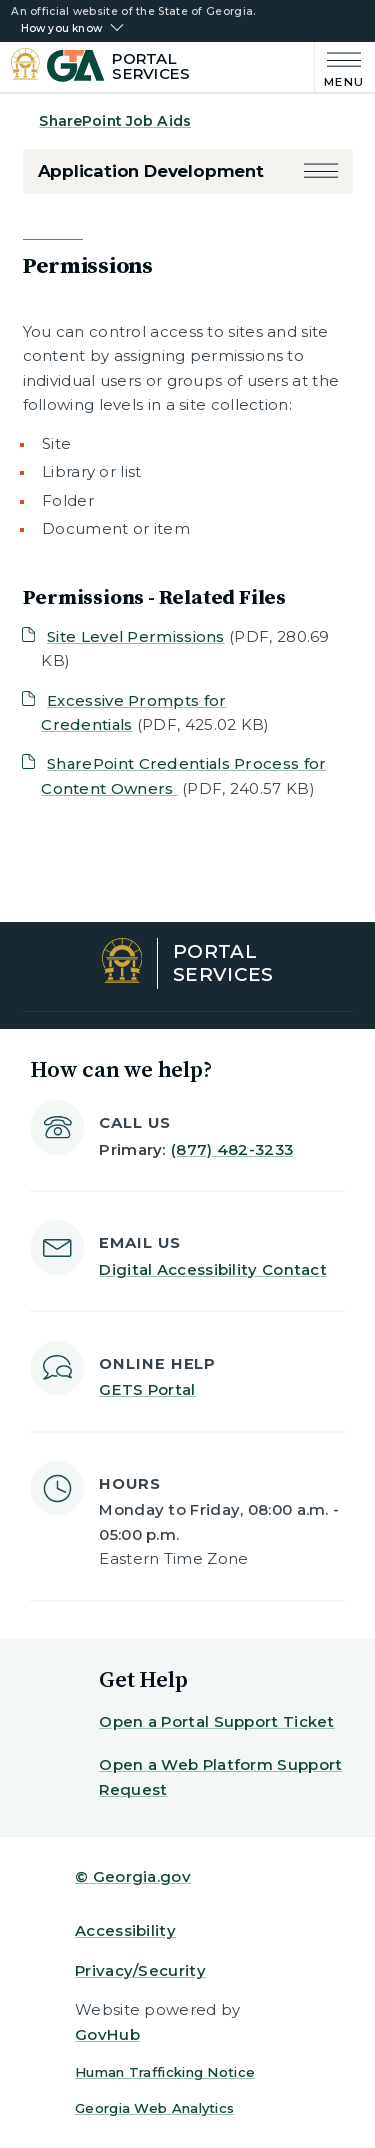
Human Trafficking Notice (165, 2072)
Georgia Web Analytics (154, 2108)
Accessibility (125, 1930)
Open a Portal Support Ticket (216, 1721)
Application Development (151, 171)
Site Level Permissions (136, 636)
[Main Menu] (339, 67)
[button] (321, 171)
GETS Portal (147, 1389)
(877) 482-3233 (232, 1149)
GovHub (107, 2034)
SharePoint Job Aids (115, 121)
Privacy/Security (140, 1970)
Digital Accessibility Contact (213, 1269)
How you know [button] (61, 29)
